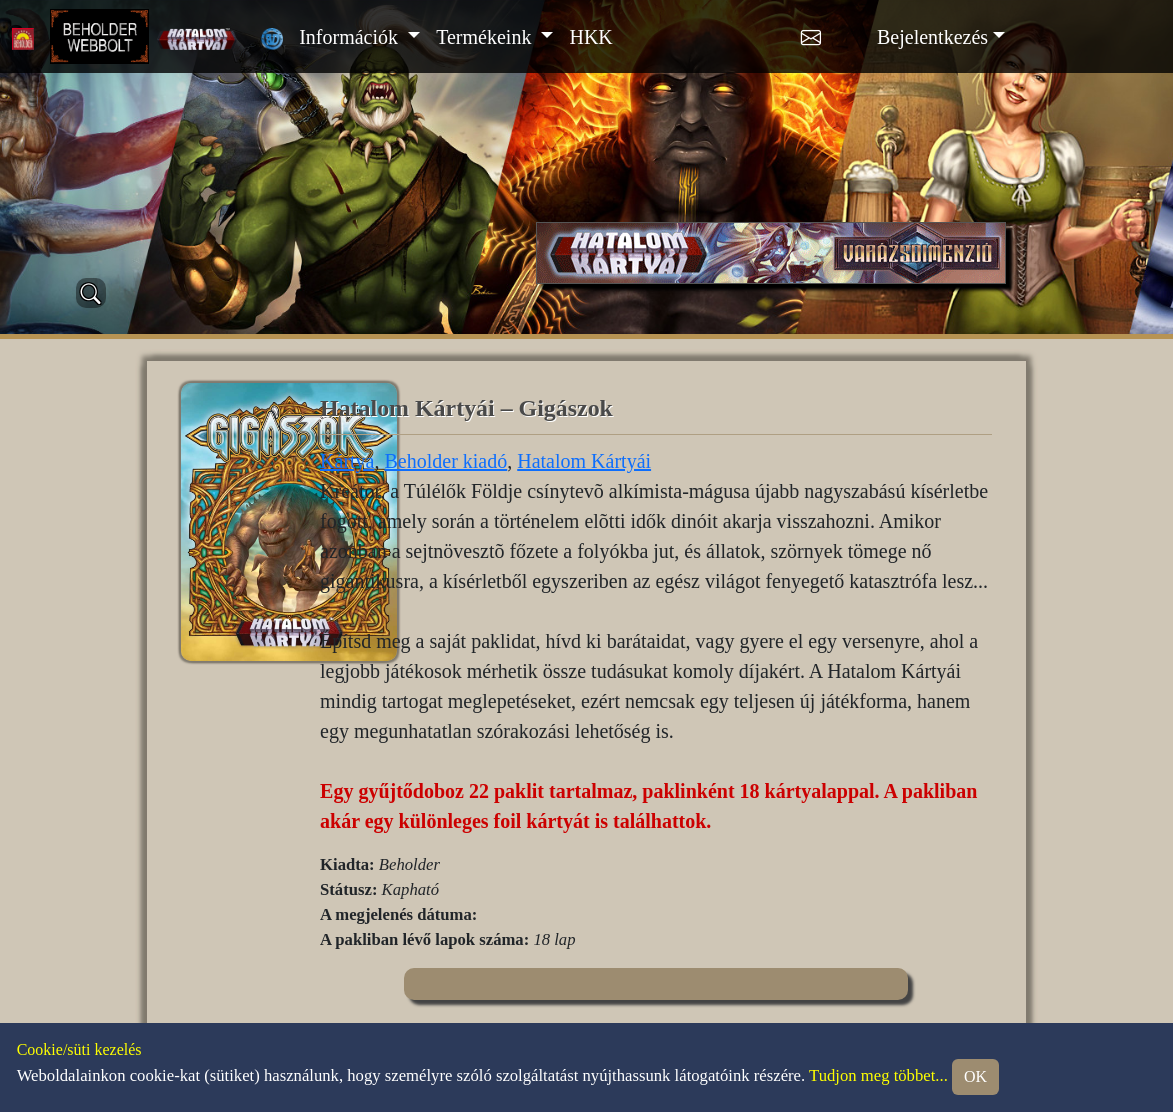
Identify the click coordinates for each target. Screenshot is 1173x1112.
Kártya (347, 461)
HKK (590, 37)
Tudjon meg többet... (878, 1075)
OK (975, 1076)
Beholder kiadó (445, 461)
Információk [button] (351, 37)
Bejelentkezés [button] (932, 37)
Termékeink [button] (486, 37)
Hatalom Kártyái (584, 461)
